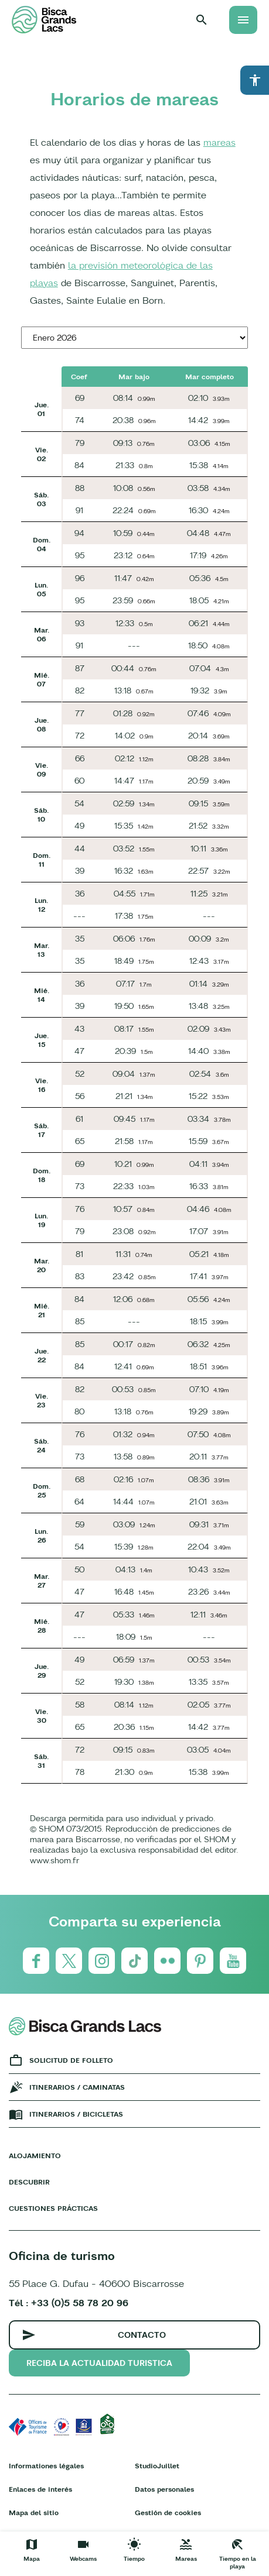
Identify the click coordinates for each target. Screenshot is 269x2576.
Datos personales (164, 2489)
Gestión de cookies (168, 2512)
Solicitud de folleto (71, 2060)
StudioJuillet (157, 2465)
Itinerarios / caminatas (77, 2087)
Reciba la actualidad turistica (99, 2363)
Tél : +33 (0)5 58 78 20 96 (68, 2303)
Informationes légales (46, 2465)
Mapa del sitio (34, 2512)
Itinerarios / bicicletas (76, 2114)
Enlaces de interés (40, 2489)
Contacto (142, 2335)
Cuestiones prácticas (53, 2208)
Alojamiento (35, 2155)
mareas (219, 142)
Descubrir (29, 2181)
